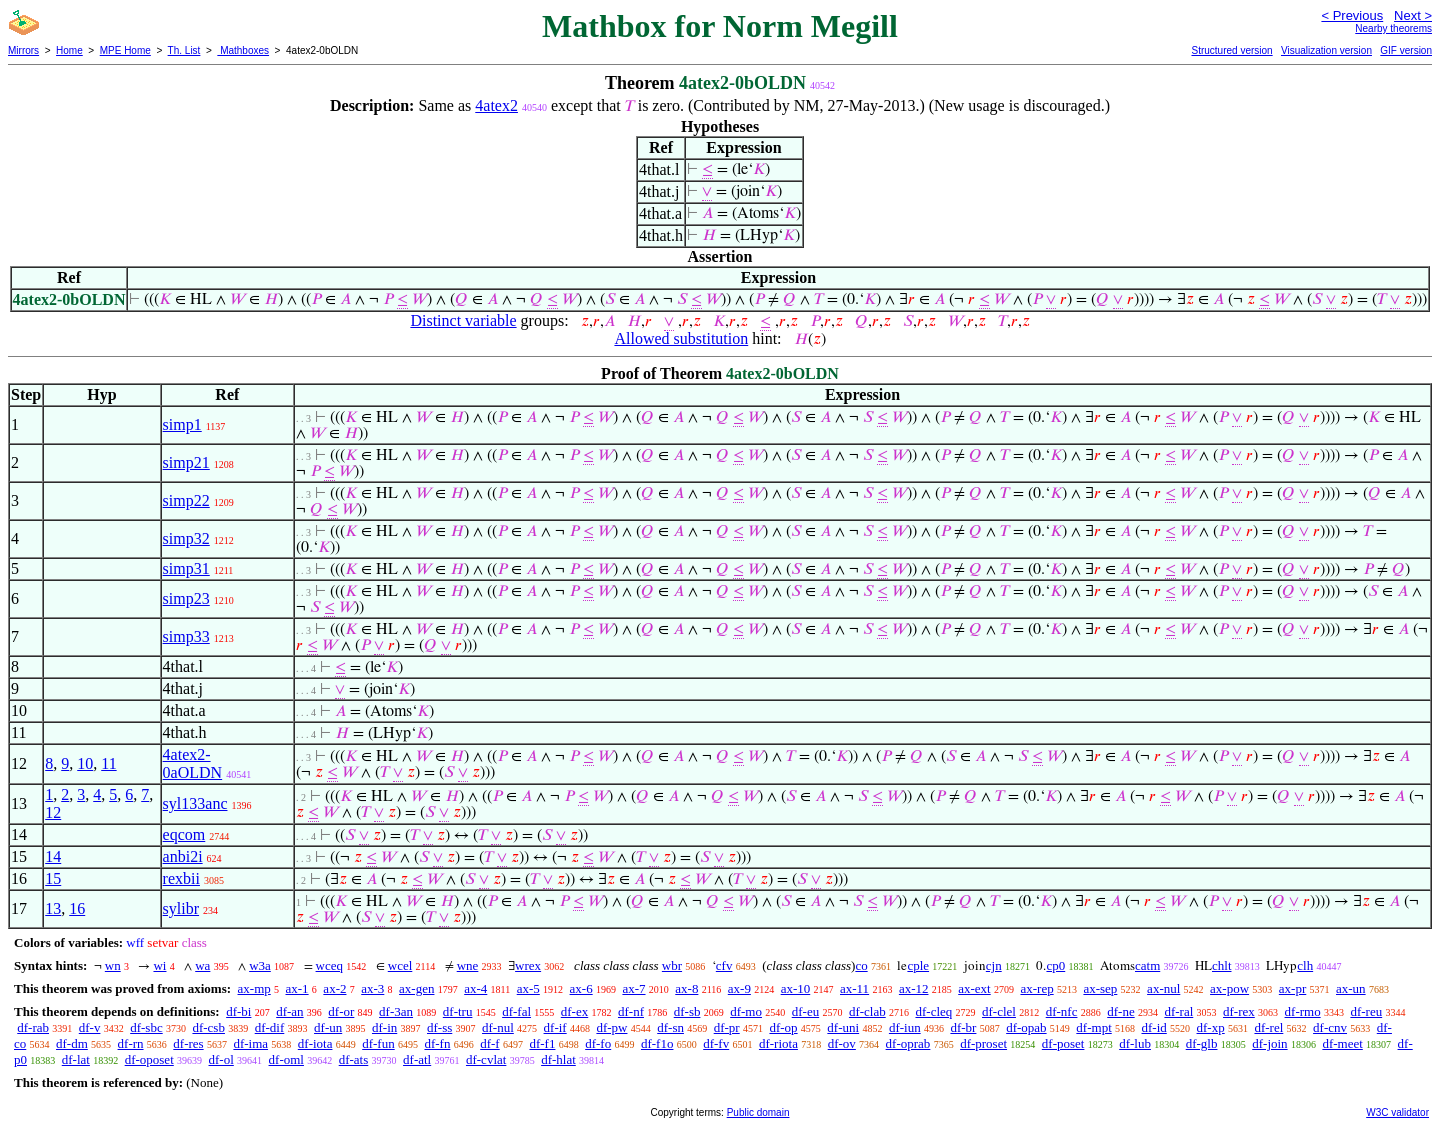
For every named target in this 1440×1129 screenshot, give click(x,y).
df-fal (516, 1011)
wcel (400, 965)
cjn (994, 965)
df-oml (286, 1059)
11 (108, 763)
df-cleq (933, 1011)
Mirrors (23, 50)
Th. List (184, 50)
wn (113, 965)
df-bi (238, 1011)
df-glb (1202, 1043)
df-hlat (558, 1059)
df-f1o (657, 1043)
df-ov (842, 1043)
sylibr (181, 908)
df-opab (1026, 1027)
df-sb (687, 1011)
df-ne (1120, 1011)
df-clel (999, 1011)
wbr (672, 965)
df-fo (598, 1043)
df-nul (498, 1027)
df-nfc (1062, 1011)
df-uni (843, 1027)
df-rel (1268, 1027)
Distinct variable (463, 320)
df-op (783, 1027)
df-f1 (542, 1043)
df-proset (983, 1043)
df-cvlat (486, 1059)
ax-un (1351, 988)
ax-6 (581, 988)
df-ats (354, 1059)
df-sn (670, 1027)
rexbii (181, 878)
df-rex (1239, 1011)
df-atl (417, 1059)
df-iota (315, 1043)
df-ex (574, 1011)
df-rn (131, 1043)
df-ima (250, 1043)
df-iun (905, 1027)
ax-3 (372, 988)
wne (468, 965)
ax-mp (254, 988)
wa (202, 965)
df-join (1269, 1043)
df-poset (1063, 1043)
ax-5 (528, 988)
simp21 (186, 462)
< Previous (1352, 15)
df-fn (437, 1043)
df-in (384, 1027)
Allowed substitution (681, 338)
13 (53, 908)
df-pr (727, 1027)
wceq (329, 965)
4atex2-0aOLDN (193, 763)
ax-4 (475, 988)
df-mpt (1093, 1027)
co (861, 965)
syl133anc (195, 803)
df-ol (221, 1059)
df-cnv (1330, 1027)
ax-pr (1292, 988)
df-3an (396, 1011)
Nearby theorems (1393, 28)
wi (159, 965)
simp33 (186, 636)
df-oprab (908, 1043)
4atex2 (496, 105)
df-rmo (1303, 1011)
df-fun (378, 1043)
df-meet (1342, 1043)
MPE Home (125, 50)
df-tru (458, 1011)
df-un (328, 1027)
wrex (528, 965)
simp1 (182, 424)
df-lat (76, 1059)
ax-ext (974, 988)
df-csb (208, 1027)
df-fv (716, 1043)
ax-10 (796, 988)
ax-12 (914, 988)
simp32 (186, 538)
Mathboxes (243, 50)
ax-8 (686, 988)
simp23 (186, 598)
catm (1147, 965)
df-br (963, 1027)
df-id (1154, 1027)
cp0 (1055, 965)
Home (69, 50)
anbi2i (183, 856)
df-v (90, 1027)
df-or (341, 1011)
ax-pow (1229, 988)
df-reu (1366, 1011)
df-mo (746, 1011)
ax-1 (297, 988)
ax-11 (854, 988)
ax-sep (1100, 988)
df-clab (867, 1011)
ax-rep (1036, 988)
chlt (1222, 965)
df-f (490, 1043)
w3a (260, 965)
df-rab (33, 1027)
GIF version (1406, 50)
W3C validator (1397, 1112)
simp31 (186, 568)
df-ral (1178, 1011)
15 (53, 878)
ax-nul (1163, 988)
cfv (724, 965)
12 (53, 812)
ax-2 (334, 988)
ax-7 (633, 988)
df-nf (631, 1011)
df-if (555, 1027)
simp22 (186, 500)
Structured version (1231, 50)
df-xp (1211, 1027)
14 (53, 856)
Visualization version (1326, 50)
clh (1305, 965)
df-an (289, 1011)
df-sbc (146, 1027)
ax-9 (739, 988)
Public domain (758, 1112)
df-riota (778, 1043)
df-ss (439, 1027)
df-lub (1135, 1043)
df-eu (805, 1011)
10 (85, 763)
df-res (188, 1043)
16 (77, 908)
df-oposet (149, 1059)
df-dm (72, 1043)
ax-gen (416, 988)
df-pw (611, 1027)
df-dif (270, 1027)
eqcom (184, 834)
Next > (1413, 15)
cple (918, 965)
